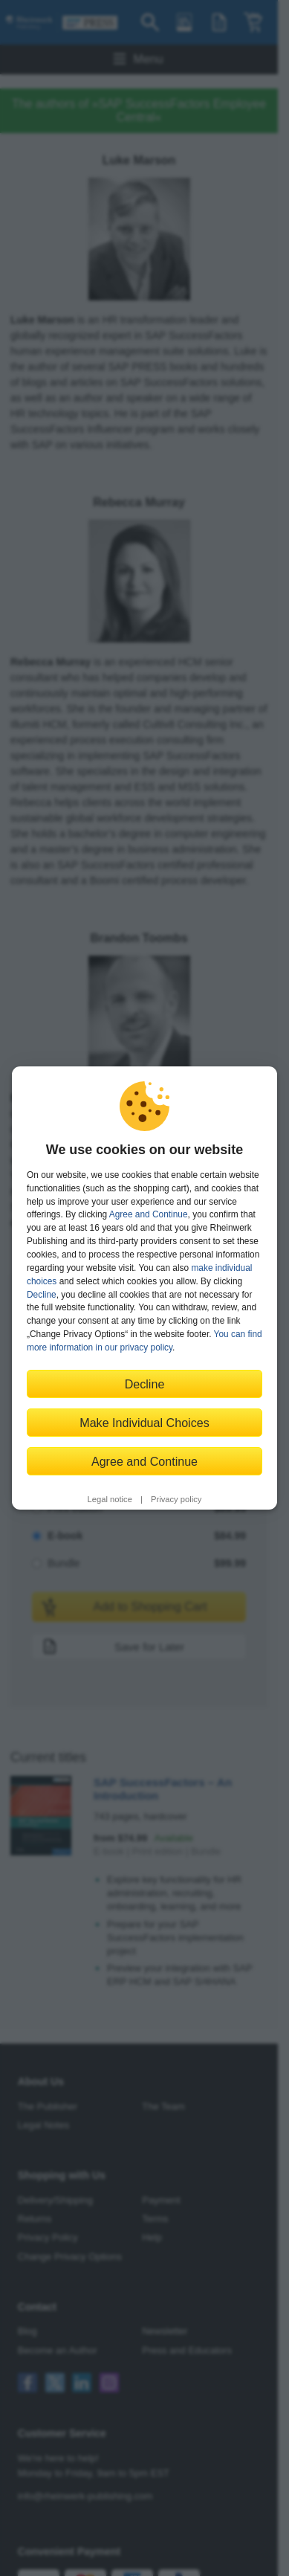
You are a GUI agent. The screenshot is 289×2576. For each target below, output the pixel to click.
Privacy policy (176, 1499)
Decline (41, 1294)
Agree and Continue (148, 1214)
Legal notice (110, 1499)
